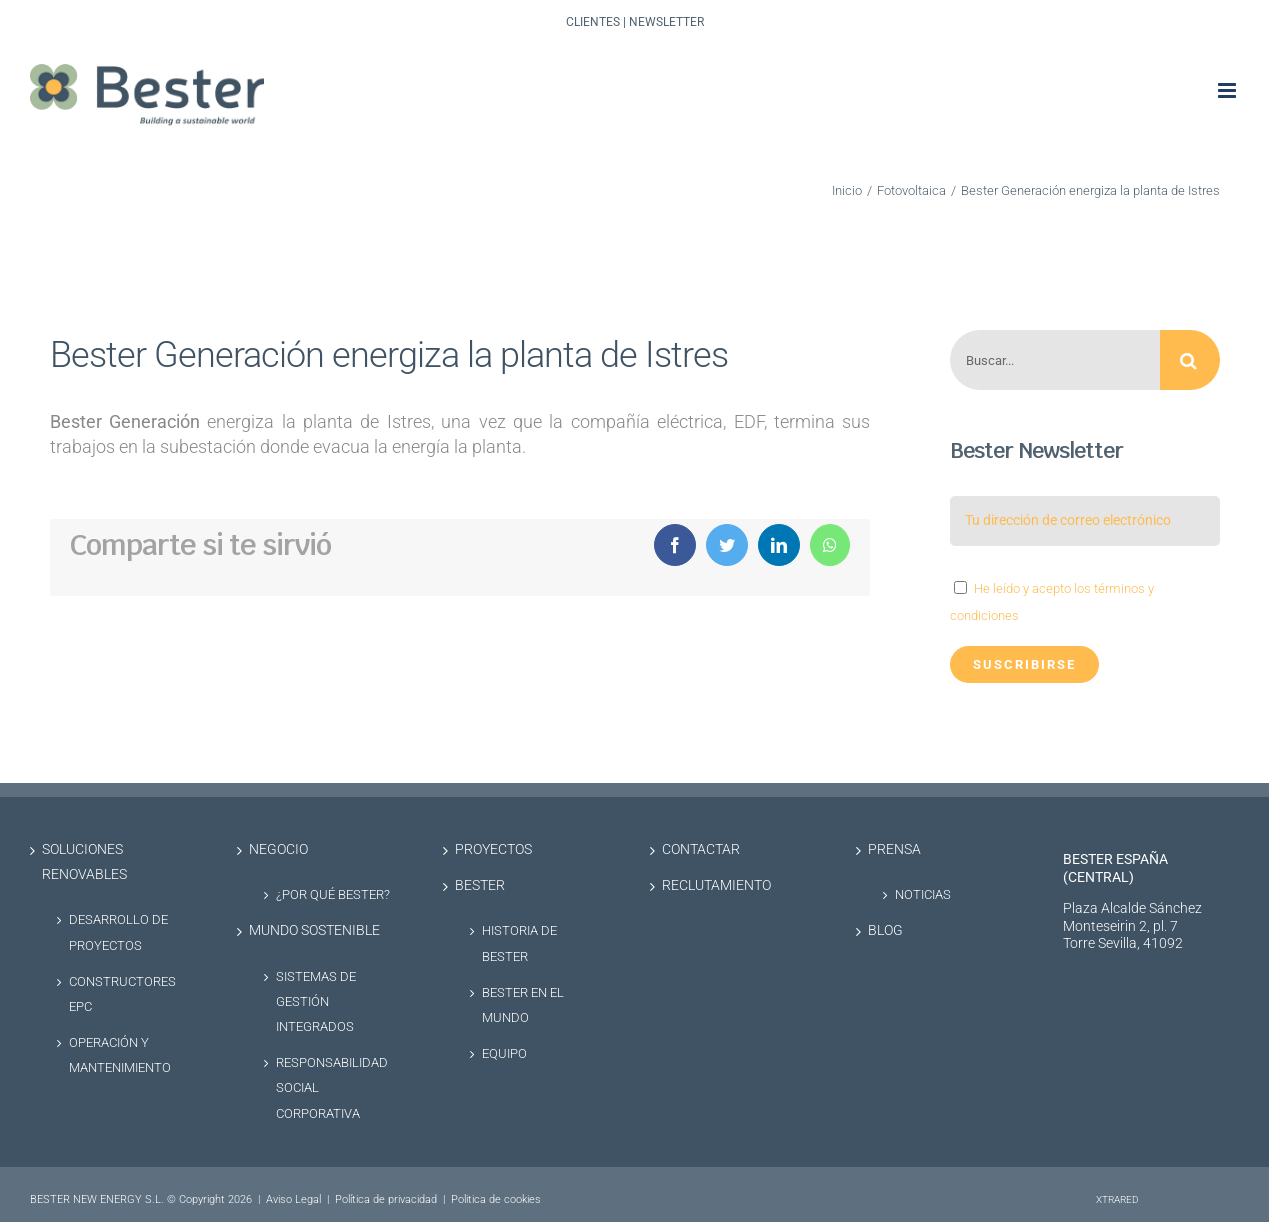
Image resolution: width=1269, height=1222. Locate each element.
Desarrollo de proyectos (118, 932)
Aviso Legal (293, 1199)
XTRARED (1117, 1199)
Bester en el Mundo (523, 1005)
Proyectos (493, 849)
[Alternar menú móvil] (1228, 90)
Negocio (278, 849)
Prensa (894, 849)
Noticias (923, 894)
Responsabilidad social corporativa (332, 1087)
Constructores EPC (122, 994)
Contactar (701, 849)
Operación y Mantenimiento (120, 1055)
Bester (480, 885)
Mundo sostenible (314, 930)
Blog (885, 930)
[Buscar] (1190, 360)
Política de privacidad (386, 1199)
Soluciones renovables (84, 862)
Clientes (593, 22)
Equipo (504, 1053)
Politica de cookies (496, 1199)
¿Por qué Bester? (333, 894)
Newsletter (666, 22)
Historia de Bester (519, 943)
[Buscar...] (1054, 360)
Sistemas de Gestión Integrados (316, 1001)
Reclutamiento (716, 885)
